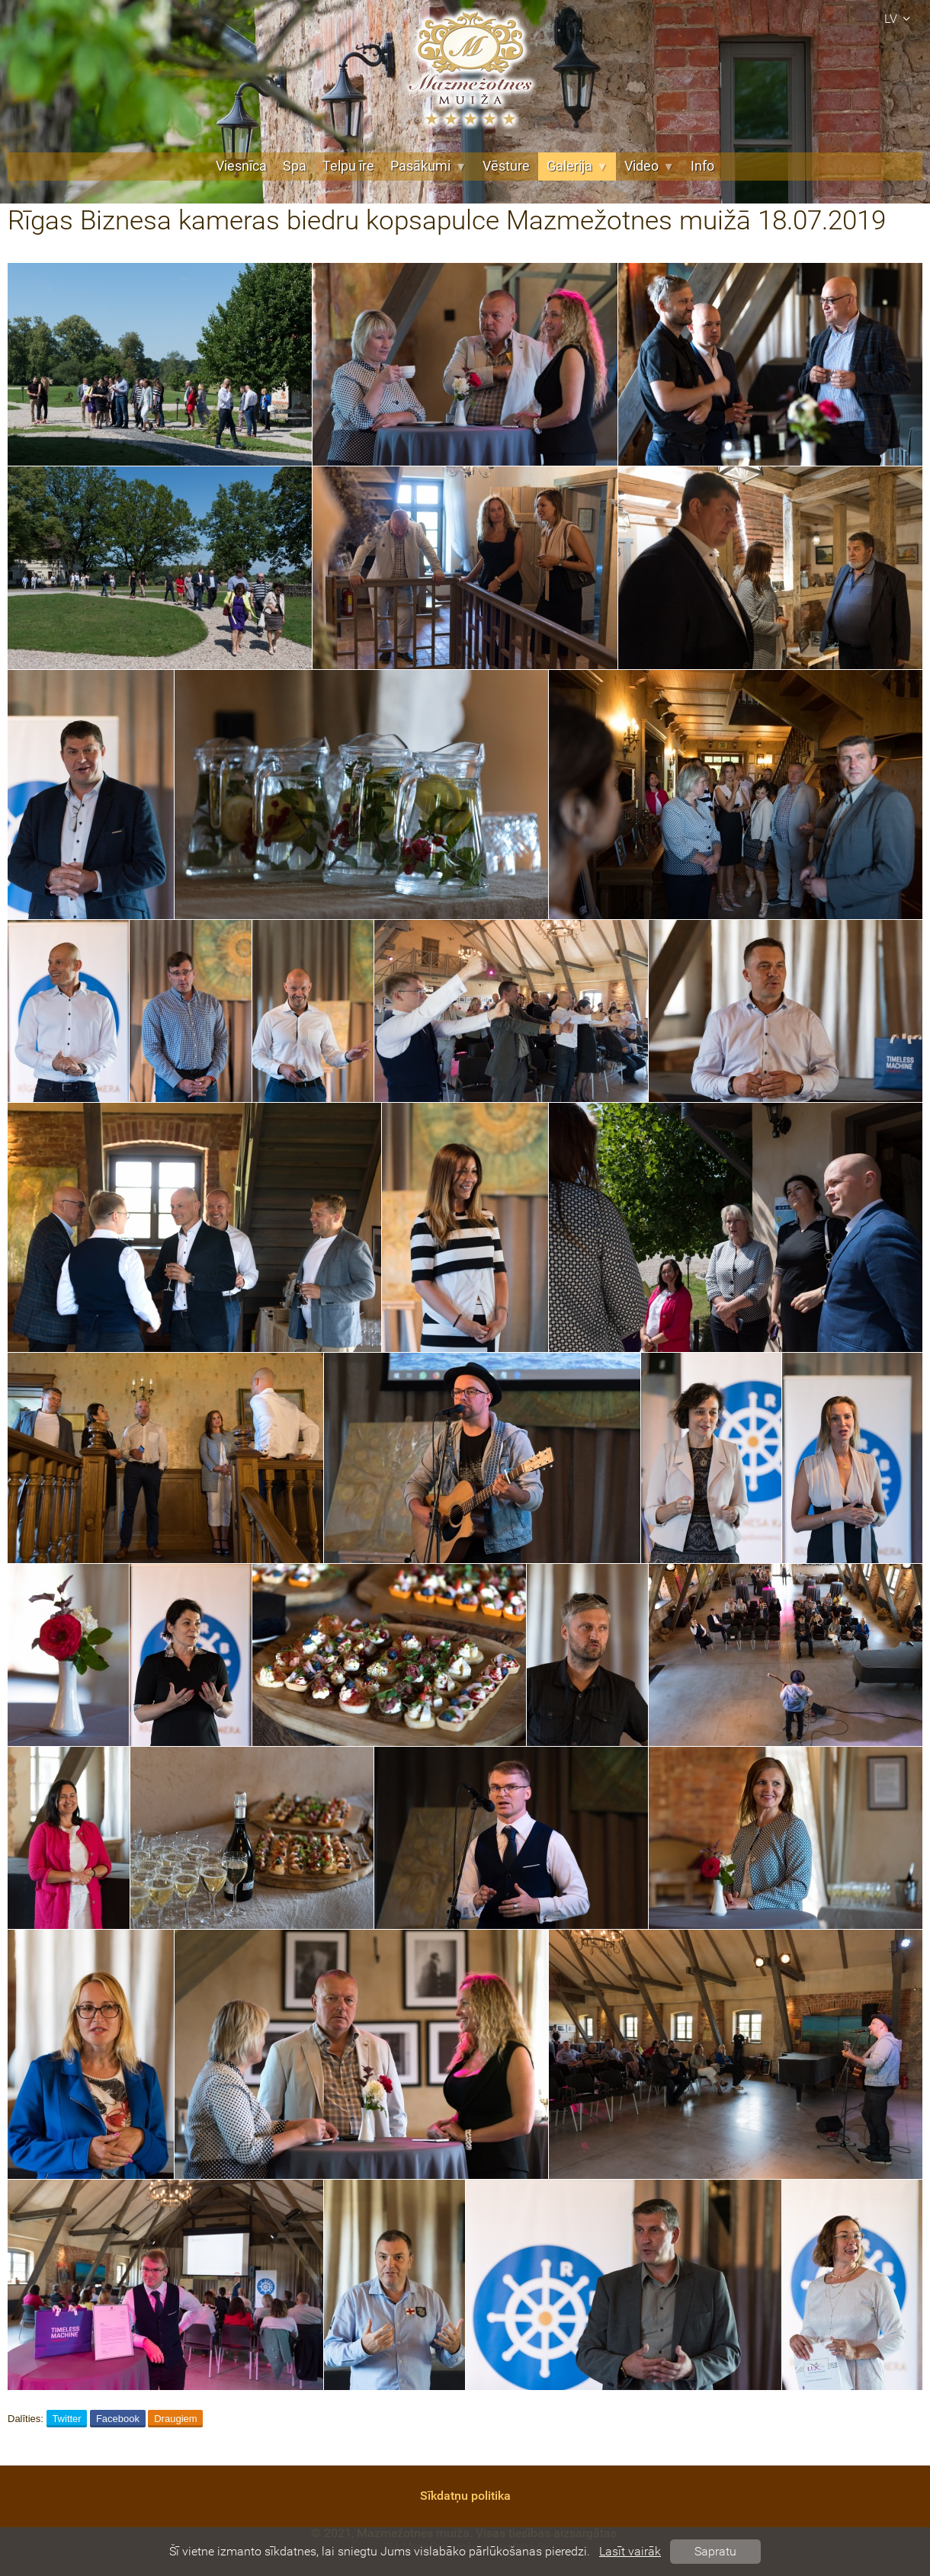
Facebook (118, 2418)
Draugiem (175, 2418)
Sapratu (715, 2551)
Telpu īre (348, 166)
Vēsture (506, 166)
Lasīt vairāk (630, 2551)
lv (899, 18)
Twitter (66, 2418)
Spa (294, 166)
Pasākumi (428, 166)
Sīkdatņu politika (465, 2495)
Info (702, 166)
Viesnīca (241, 166)
